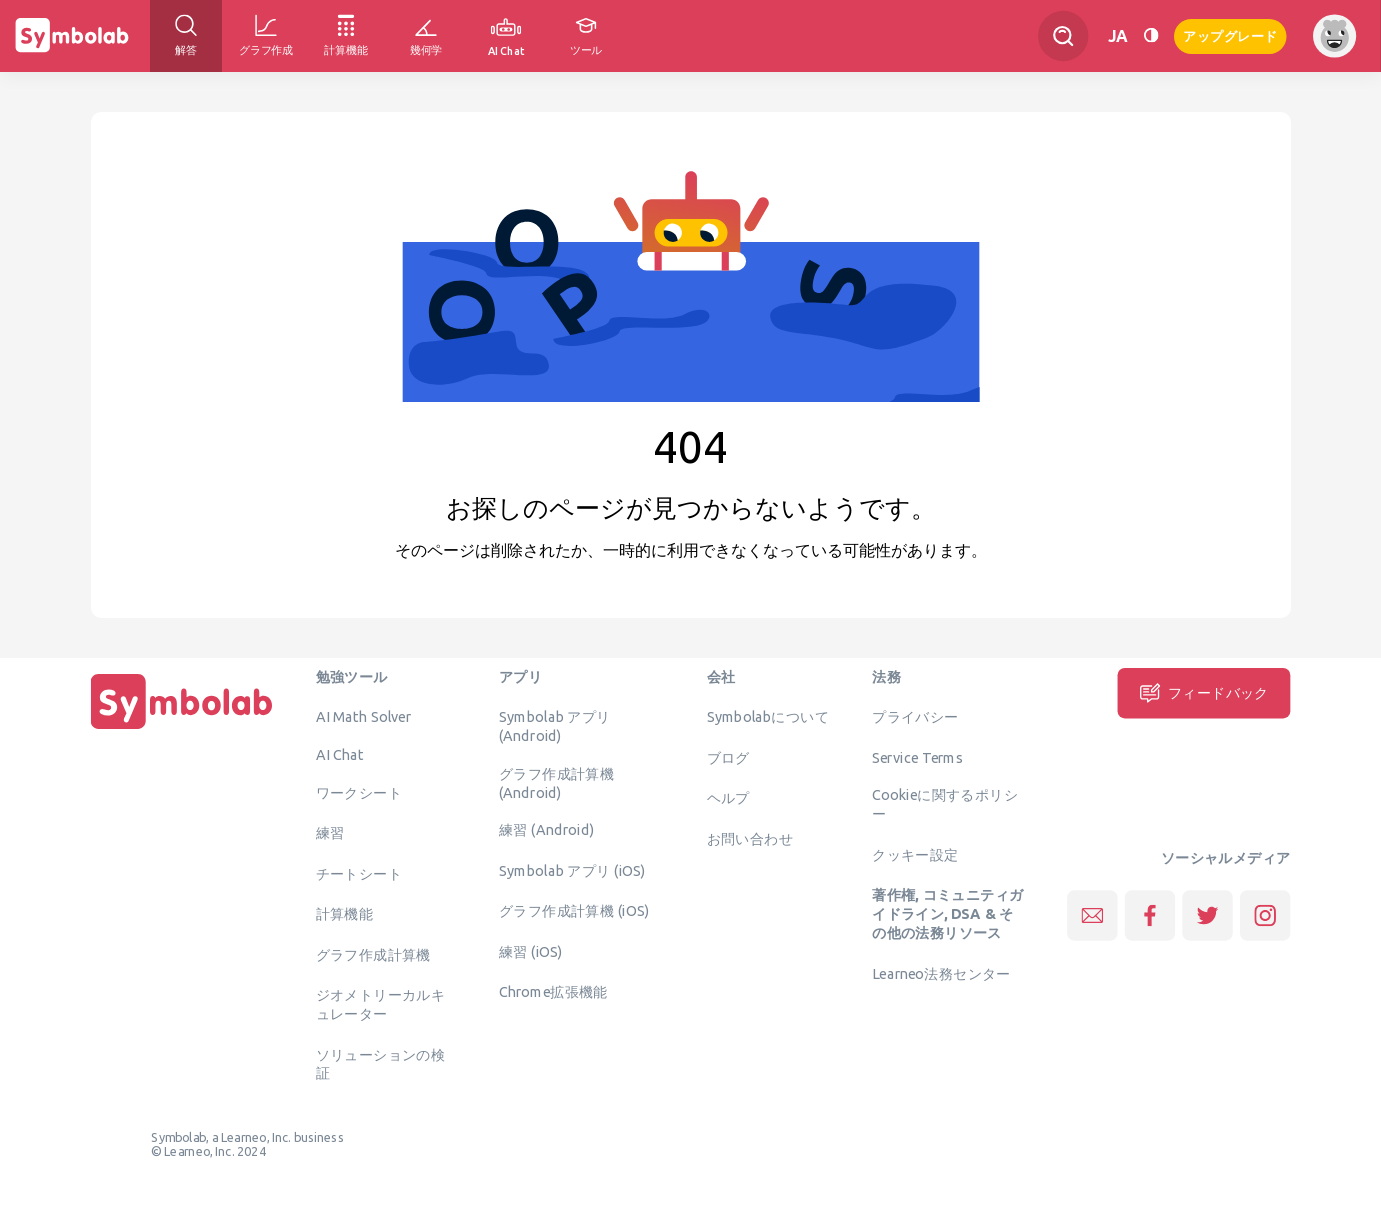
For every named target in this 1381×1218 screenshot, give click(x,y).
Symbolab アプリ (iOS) (572, 870)
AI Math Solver (363, 717)
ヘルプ (728, 798)
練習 (330, 833)
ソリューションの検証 (381, 1063)
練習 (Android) (546, 830)
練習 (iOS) (531, 951)
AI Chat (340, 754)
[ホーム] (182, 729)
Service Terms (917, 757)
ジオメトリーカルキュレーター (381, 1004)
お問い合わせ (750, 838)
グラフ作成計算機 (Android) (556, 782)
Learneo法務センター (941, 973)
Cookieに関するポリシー (945, 804)
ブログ (728, 757)
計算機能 (345, 914)
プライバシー (915, 717)
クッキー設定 (915, 854)
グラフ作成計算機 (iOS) (574, 911)
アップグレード (1230, 34)
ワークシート (359, 792)
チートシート (359, 873)
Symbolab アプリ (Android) (555, 726)
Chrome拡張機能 (553, 992)
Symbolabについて (768, 717)
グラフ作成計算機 (373, 954)
